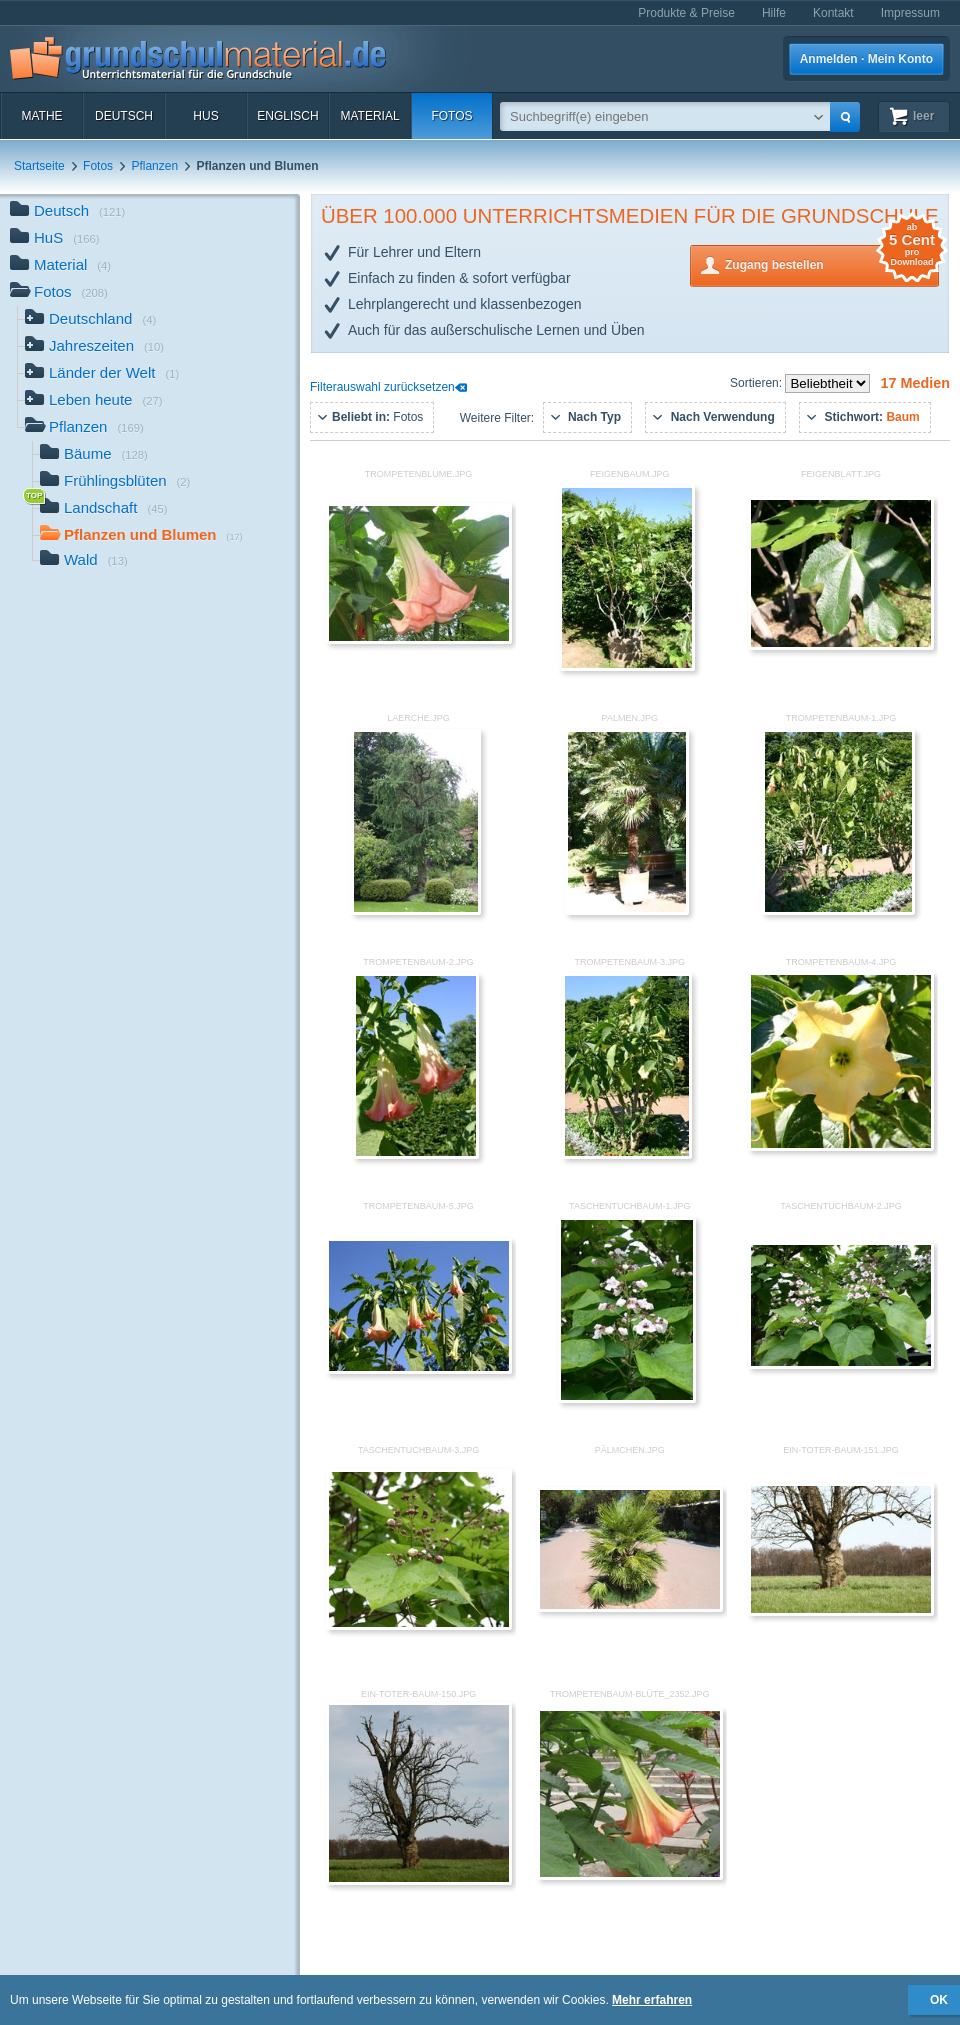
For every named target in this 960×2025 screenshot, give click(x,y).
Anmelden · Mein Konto (866, 59)
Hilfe (774, 13)
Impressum (910, 13)
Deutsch (124, 116)
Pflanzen (154, 166)
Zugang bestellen (832, 263)
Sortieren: (757, 383)
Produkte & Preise (686, 13)
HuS (205, 116)
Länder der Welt (102, 374)
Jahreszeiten (94, 347)
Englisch (287, 116)
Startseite (39, 166)
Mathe (41, 116)
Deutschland (90, 320)
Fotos (451, 116)
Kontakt (833, 13)
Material (369, 116)
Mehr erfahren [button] (652, 2000)
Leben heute (93, 401)
